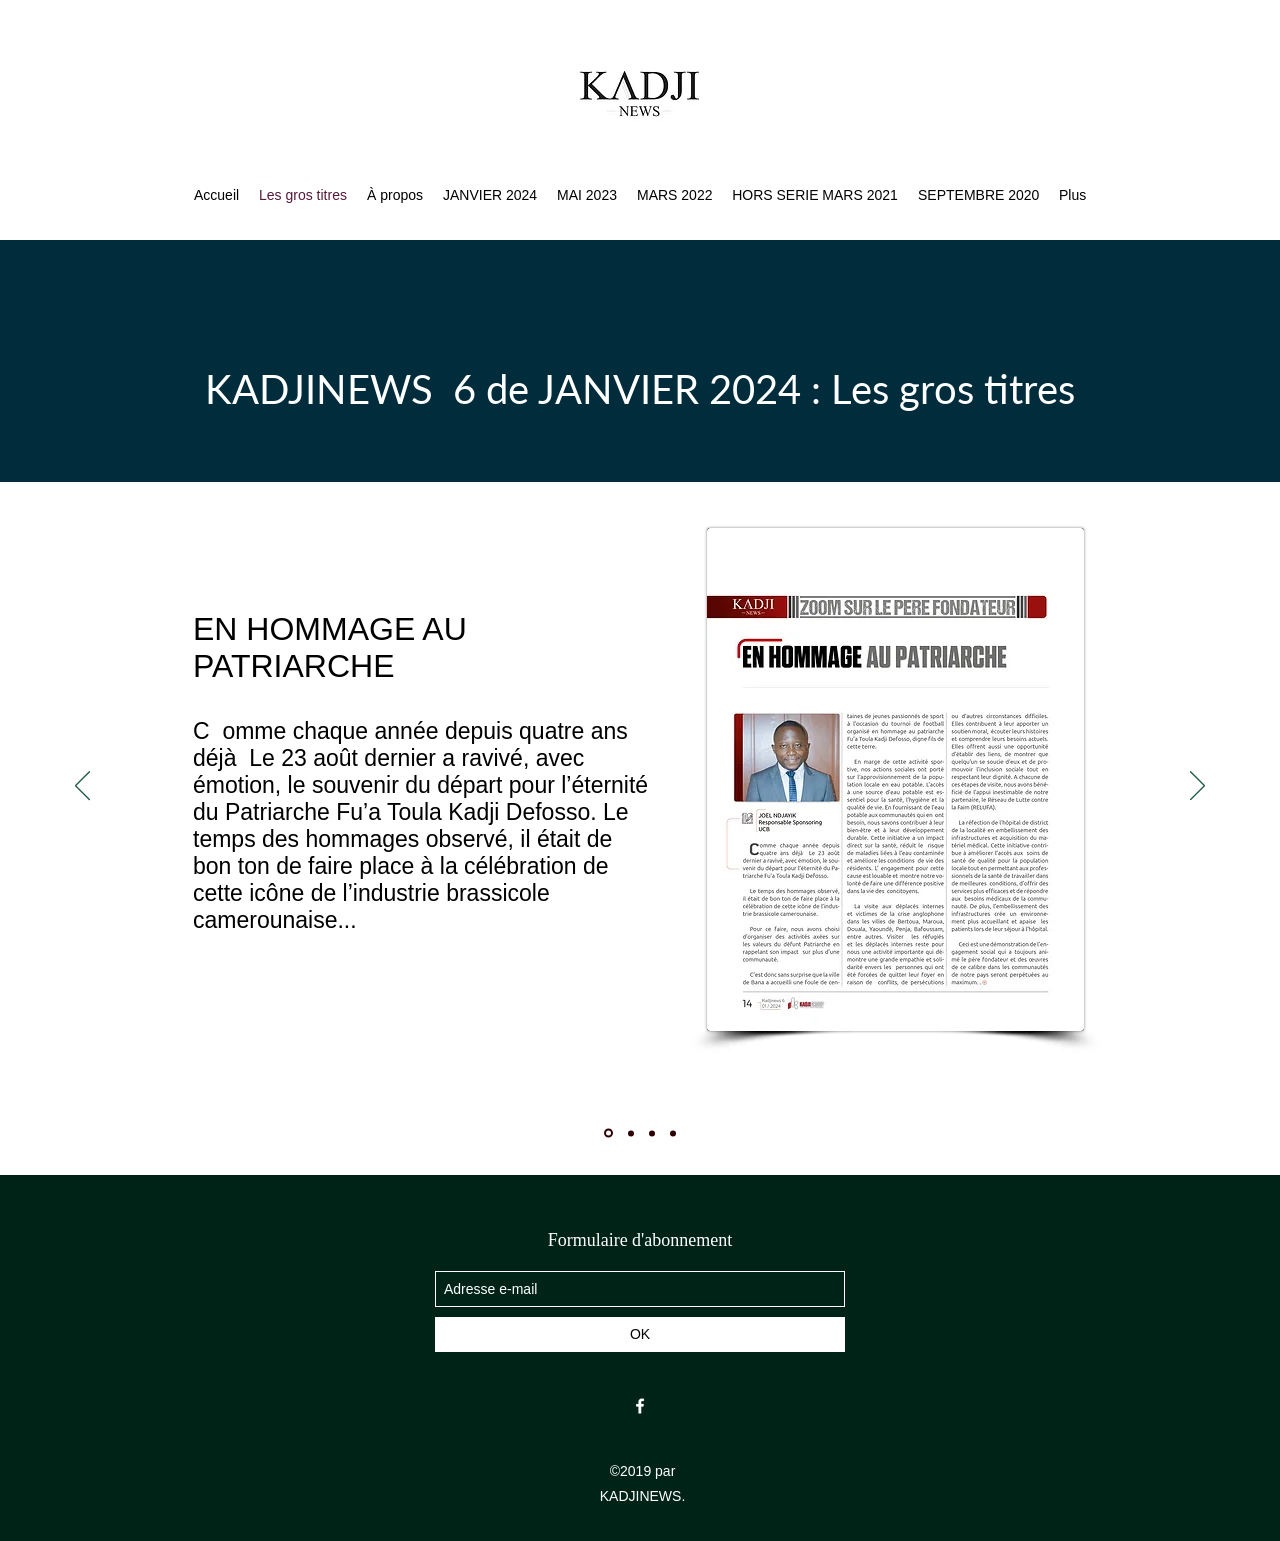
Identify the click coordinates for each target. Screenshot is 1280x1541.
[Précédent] (82, 787)
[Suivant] (1197, 787)
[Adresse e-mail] (640, 1289)
